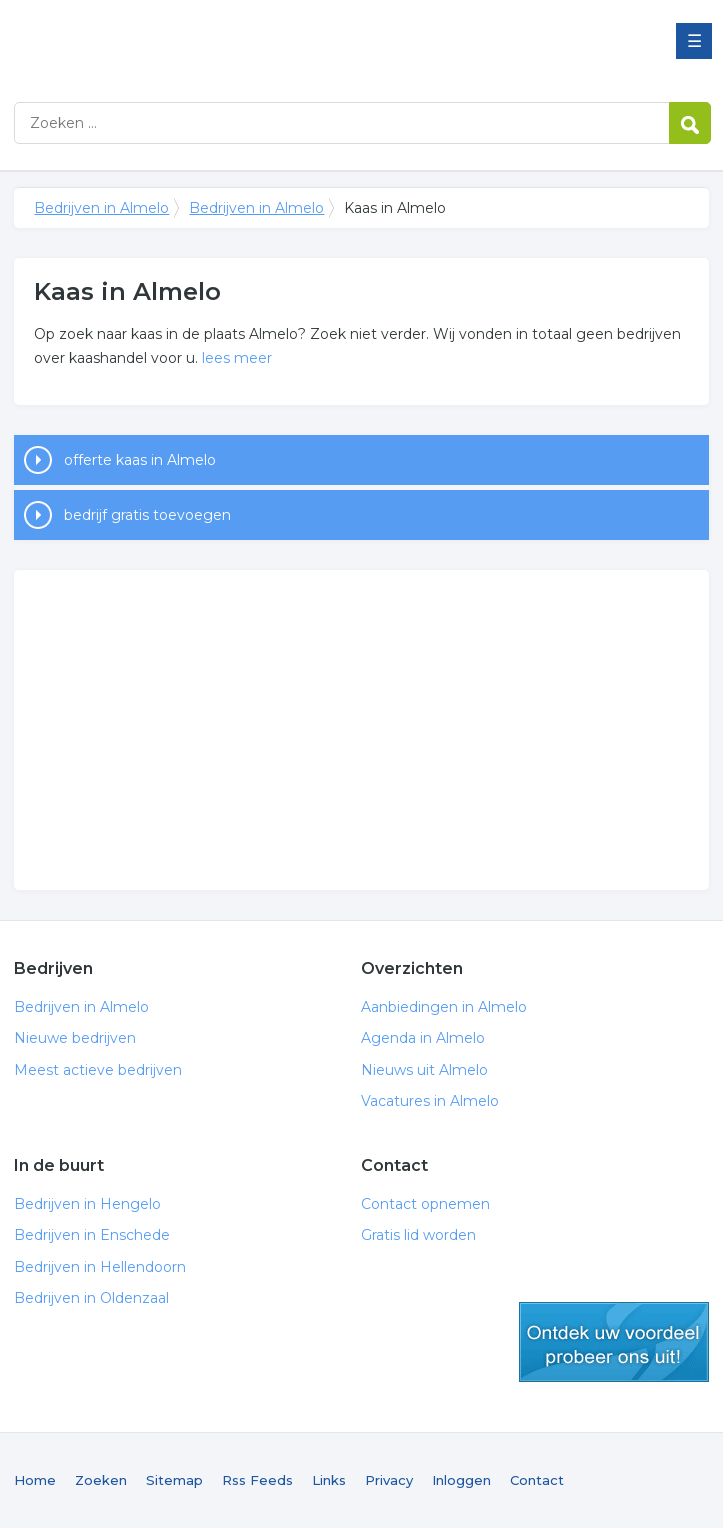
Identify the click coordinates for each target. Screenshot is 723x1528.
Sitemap (174, 1480)
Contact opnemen (425, 1204)
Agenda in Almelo (423, 1038)
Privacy (389, 1480)
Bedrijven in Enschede (92, 1235)
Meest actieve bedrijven (98, 1070)
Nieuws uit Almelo (424, 1070)
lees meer (237, 358)
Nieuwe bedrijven (75, 1038)
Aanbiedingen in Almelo (444, 1007)
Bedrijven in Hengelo (87, 1204)
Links (329, 1480)
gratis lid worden (614, 1342)
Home (35, 1480)
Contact (537, 1480)
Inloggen (461, 1480)
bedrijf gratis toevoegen (147, 515)
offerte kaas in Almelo (140, 460)
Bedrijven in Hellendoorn (100, 1267)
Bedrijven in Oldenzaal (91, 1298)
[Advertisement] (361, 730)
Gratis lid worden (418, 1235)
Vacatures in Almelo (430, 1101)
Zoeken (101, 1480)
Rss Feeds (257, 1480)
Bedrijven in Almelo (264, 42)
